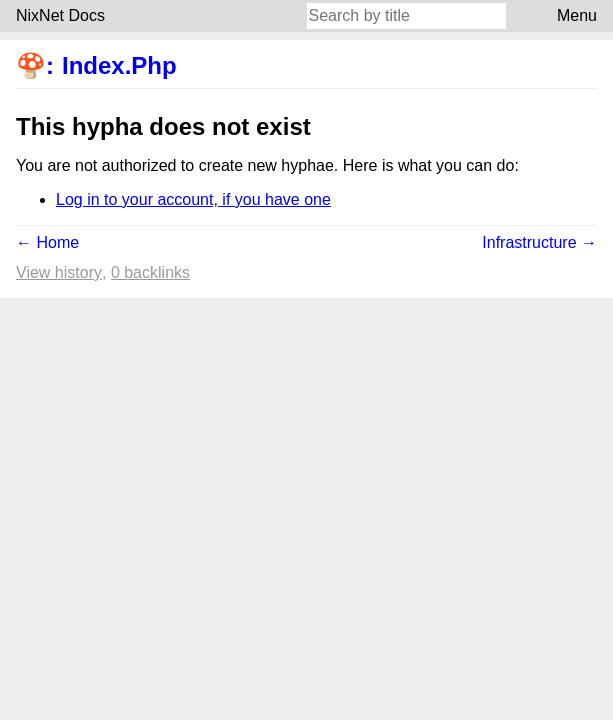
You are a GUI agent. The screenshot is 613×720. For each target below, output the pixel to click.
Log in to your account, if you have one (193, 199)
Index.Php (119, 65)
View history (59, 272)
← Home (47, 242)
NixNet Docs (60, 15)
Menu (577, 15)
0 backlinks (150, 272)
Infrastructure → (539, 242)
